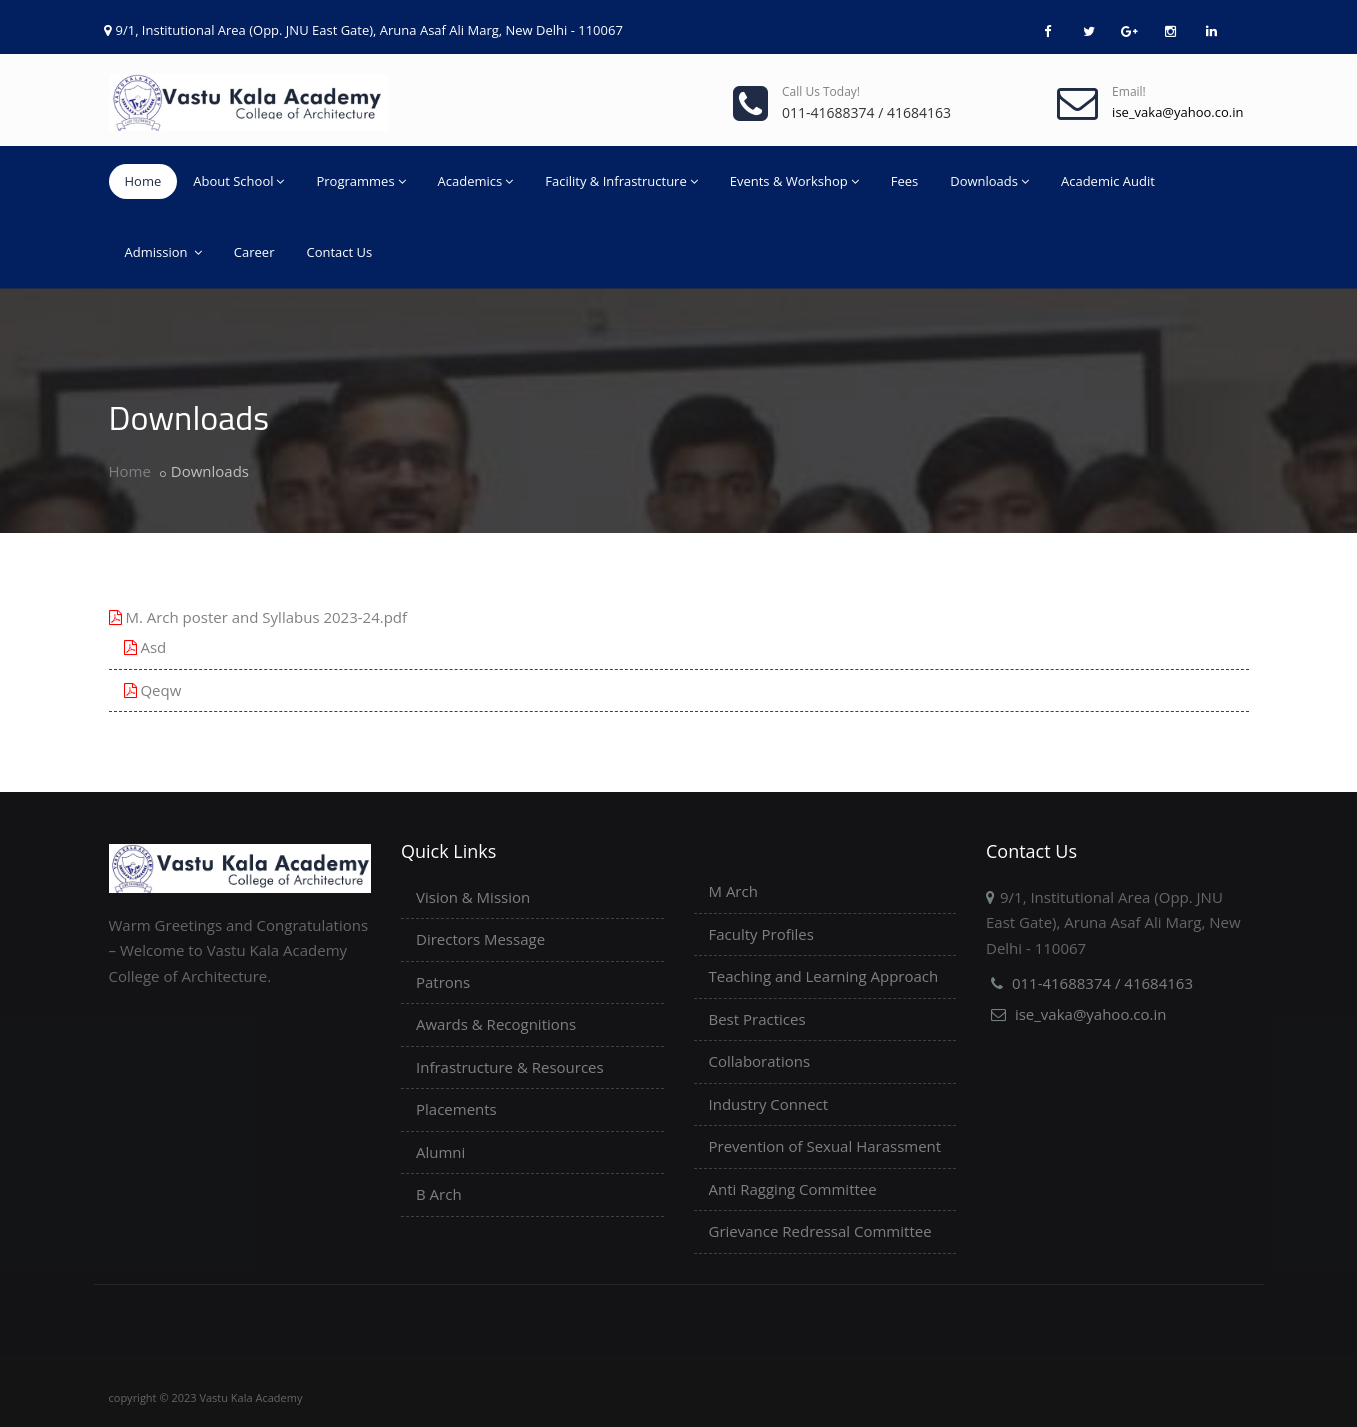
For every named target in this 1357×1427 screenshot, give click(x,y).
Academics (476, 181)
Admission (163, 252)
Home (143, 181)
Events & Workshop (794, 181)
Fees (905, 181)
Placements (456, 1109)
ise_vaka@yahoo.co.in (1091, 1014)
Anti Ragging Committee (793, 1189)
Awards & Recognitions (496, 1024)
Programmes (360, 181)
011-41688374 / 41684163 (1102, 983)
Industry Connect (769, 1104)
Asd (145, 647)
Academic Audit (1108, 181)
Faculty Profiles (761, 934)
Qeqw (153, 690)
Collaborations (760, 1061)
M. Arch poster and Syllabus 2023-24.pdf (258, 617)
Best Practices (757, 1019)
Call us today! (821, 91)
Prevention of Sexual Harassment (825, 1146)
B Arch (439, 1194)
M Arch (733, 891)
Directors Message (480, 939)
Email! (1129, 91)
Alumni (440, 1152)
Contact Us (339, 252)
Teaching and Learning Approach (824, 976)
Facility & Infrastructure (621, 181)
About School (238, 181)
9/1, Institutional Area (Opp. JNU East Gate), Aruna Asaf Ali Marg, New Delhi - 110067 (369, 30)
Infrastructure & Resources (510, 1067)
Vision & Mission (473, 897)
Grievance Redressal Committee (820, 1231)
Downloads (989, 181)
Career (254, 252)
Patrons (443, 982)
